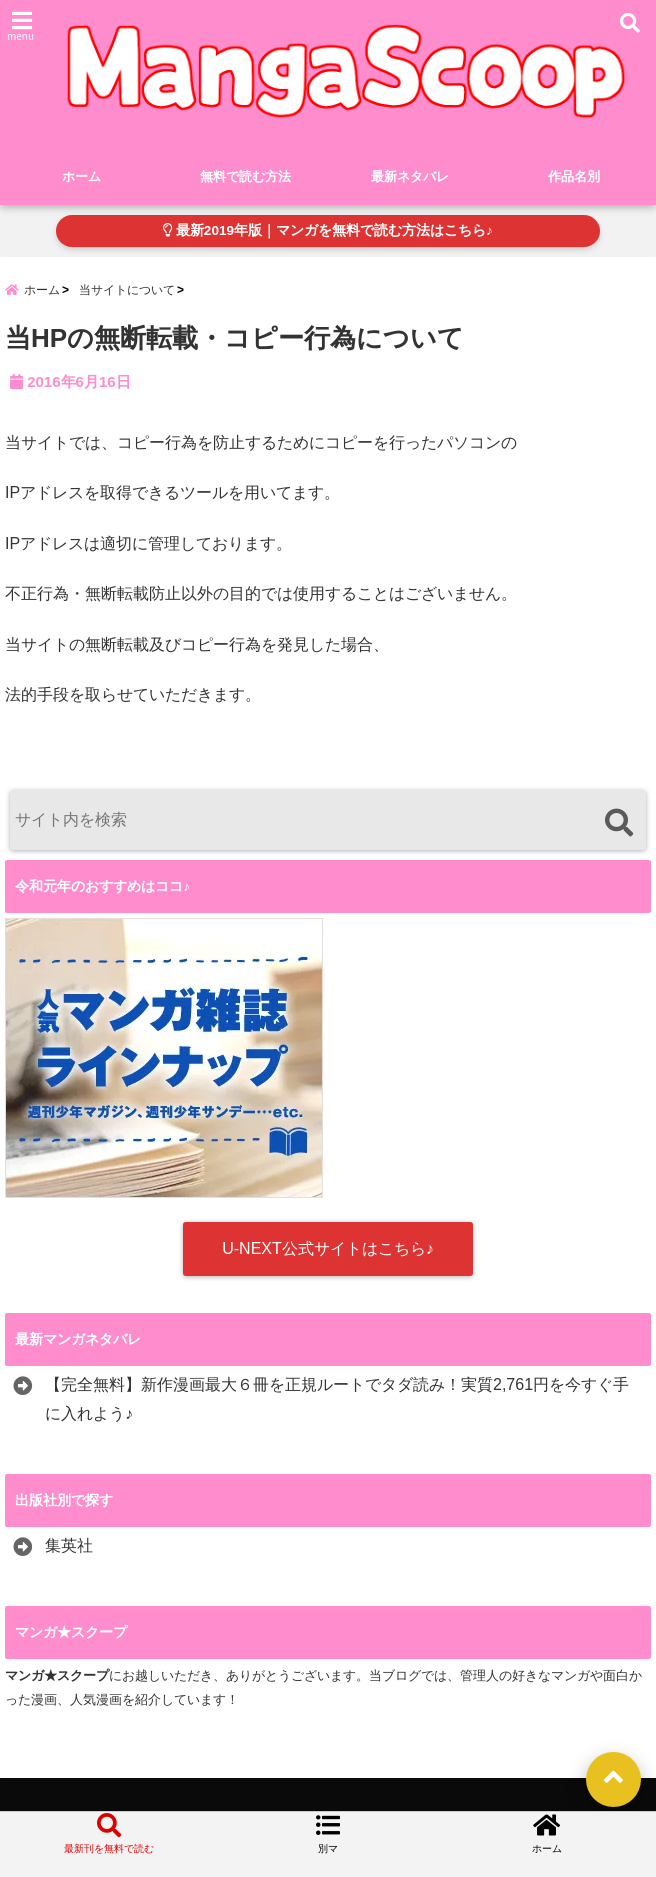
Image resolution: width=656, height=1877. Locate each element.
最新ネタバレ (410, 176)
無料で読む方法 (245, 176)
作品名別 (574, 176)
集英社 (69, 1546)
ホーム (81, 176)
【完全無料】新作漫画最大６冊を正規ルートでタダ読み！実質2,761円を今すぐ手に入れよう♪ (337, 1400)
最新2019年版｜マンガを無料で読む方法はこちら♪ (328, 230)
